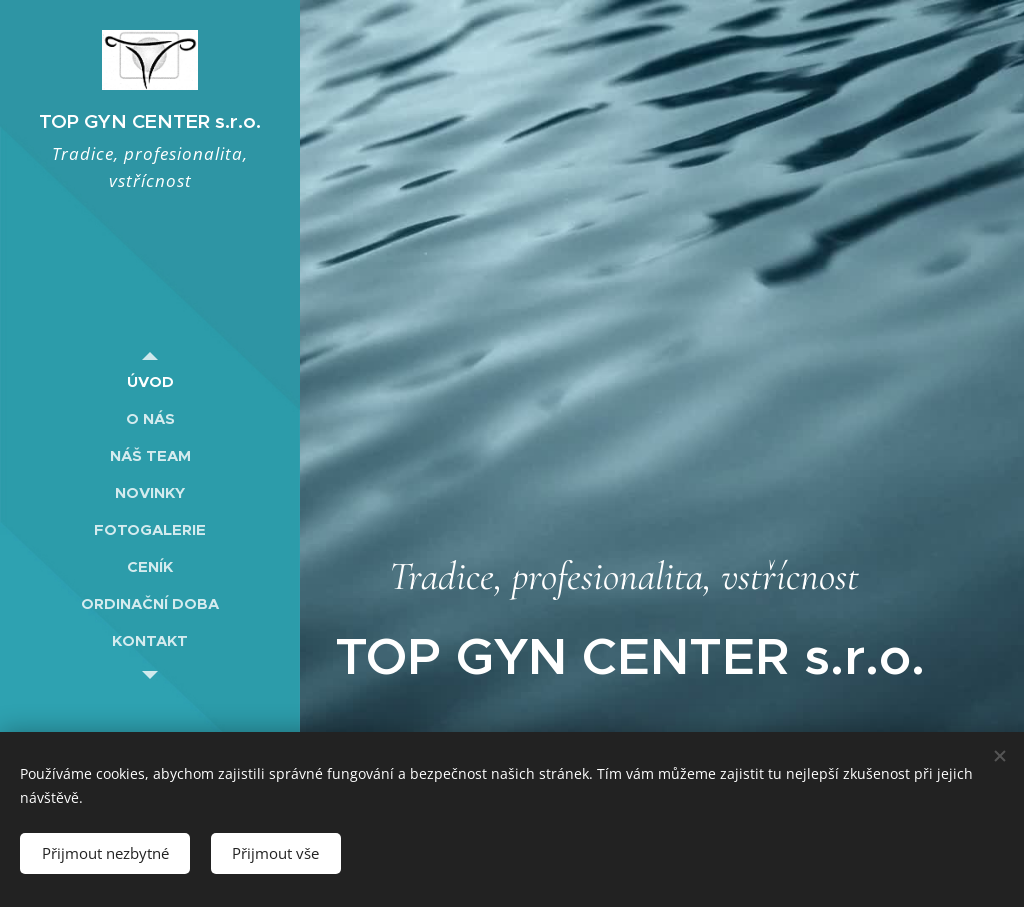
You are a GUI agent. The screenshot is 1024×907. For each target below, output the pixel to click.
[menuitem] (150, 381)
